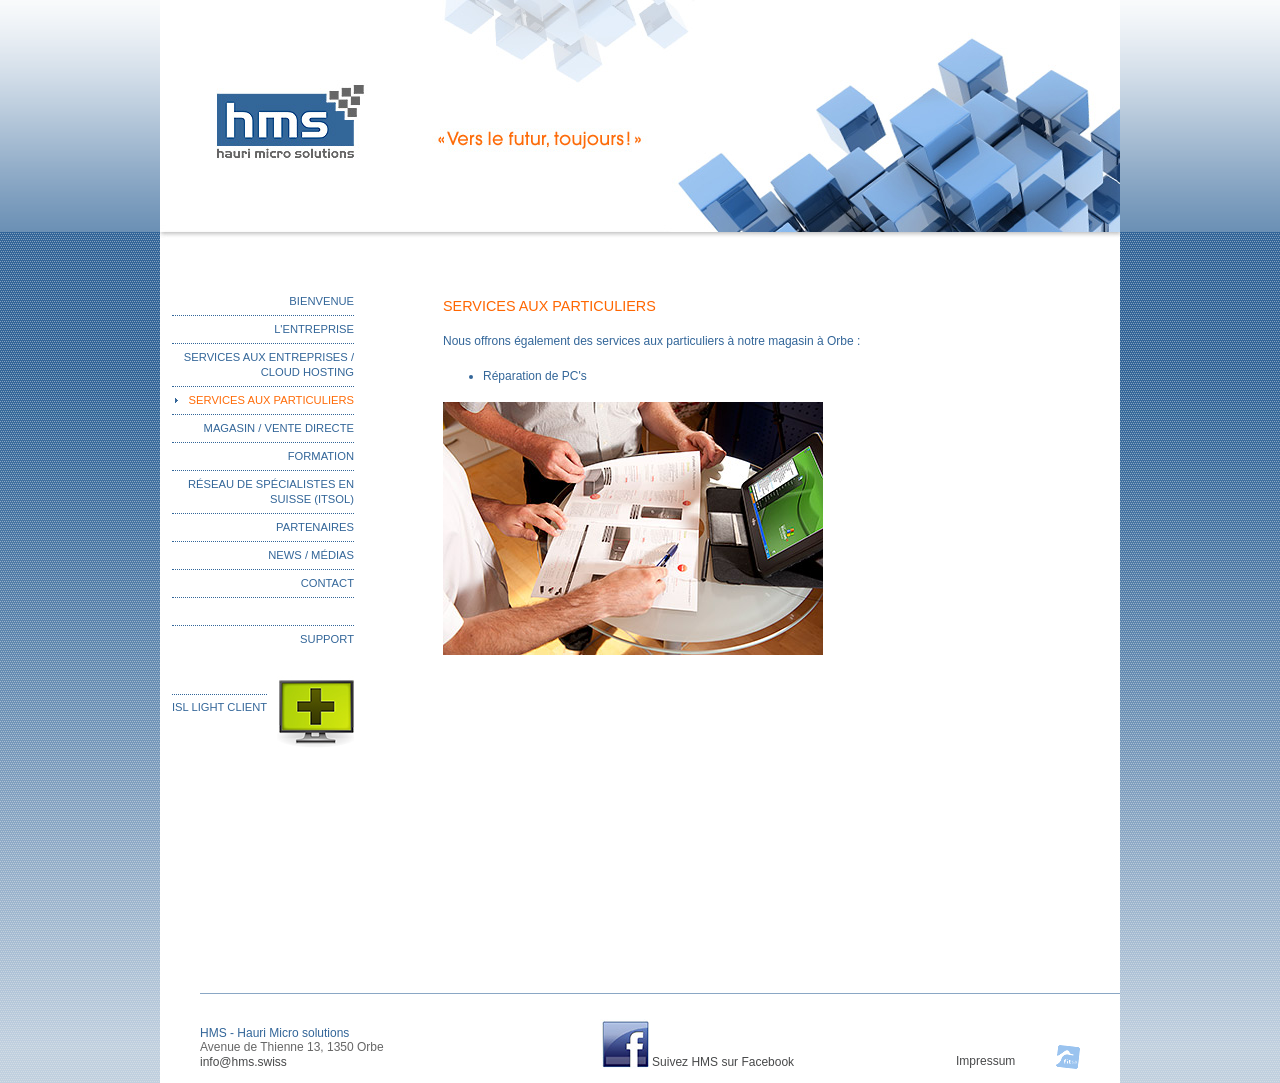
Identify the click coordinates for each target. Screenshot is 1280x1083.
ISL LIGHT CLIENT (219, 707)
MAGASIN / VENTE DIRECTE (279, 428)
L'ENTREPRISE (314, 329)
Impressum (985, 1061)
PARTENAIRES (315, 527)
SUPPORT (327, 639)
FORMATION (321, 456)
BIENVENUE (321, 301)
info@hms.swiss (243, 1062)
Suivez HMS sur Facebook (723, 1062)
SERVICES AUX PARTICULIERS (271, 400)
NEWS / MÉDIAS (311, 555)
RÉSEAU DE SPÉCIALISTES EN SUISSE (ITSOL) (271, 491)
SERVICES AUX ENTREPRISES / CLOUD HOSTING (269, 364)
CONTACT (327, 583)
